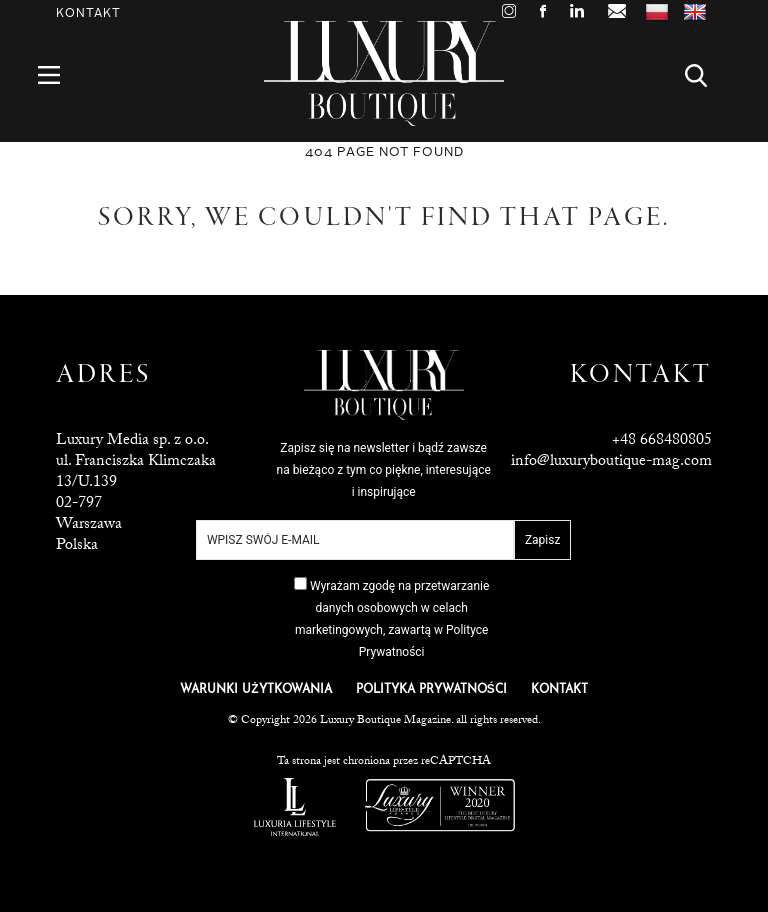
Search (707, 75)
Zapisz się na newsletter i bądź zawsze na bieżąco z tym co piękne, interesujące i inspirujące (384, 470)
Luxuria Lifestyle (295, 807)
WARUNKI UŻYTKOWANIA (255, 690)
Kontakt (88, 13)
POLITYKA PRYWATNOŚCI (431, 690)
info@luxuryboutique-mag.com (611, 462)
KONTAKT (559, 690)
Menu (60, 75)
